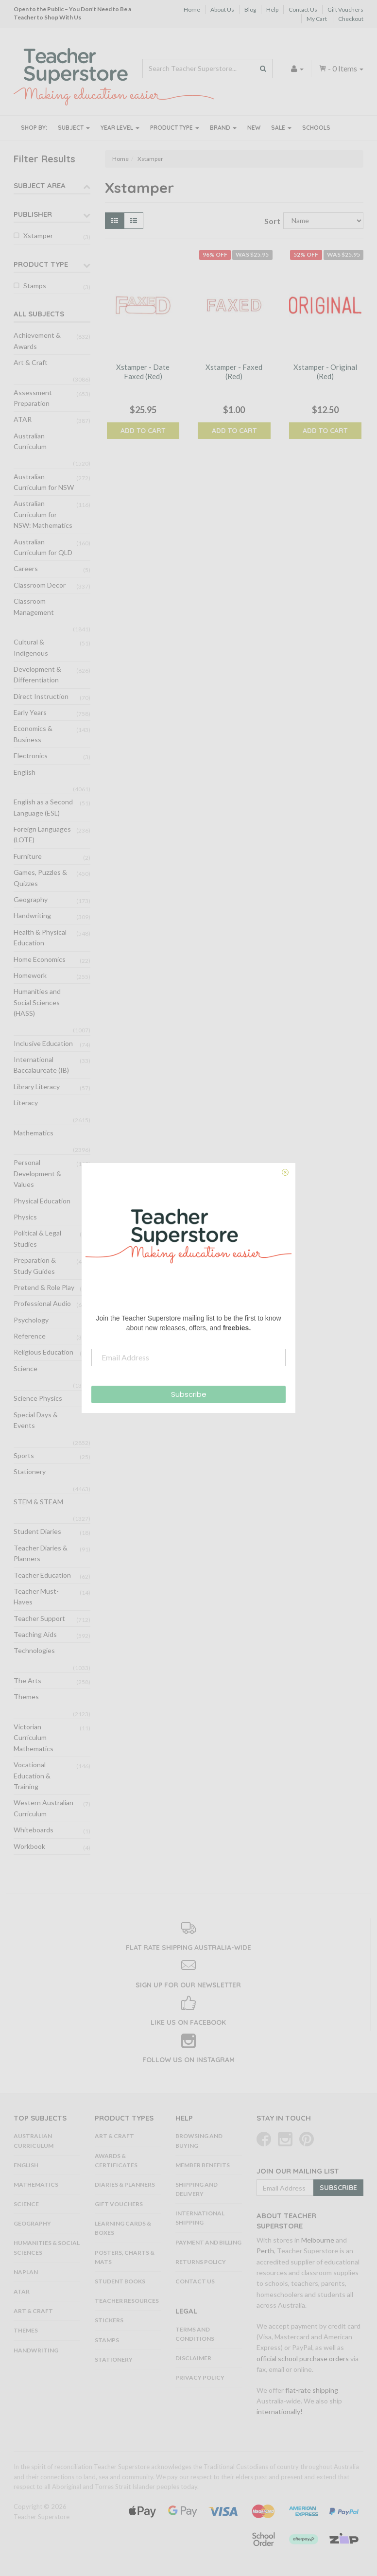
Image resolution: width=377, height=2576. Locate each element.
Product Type (174, 127)
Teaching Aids (35, 1634)
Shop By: (34, 127)
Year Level (120, 127)
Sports (24, 1455)
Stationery (30, 1471)
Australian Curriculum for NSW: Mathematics (43, 514)
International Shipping (199, 2218)
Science (25, 1368)
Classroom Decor (40, 585)
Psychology (31, 1320)
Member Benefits (202, 2165)
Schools (316, 127)
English (24, 772)
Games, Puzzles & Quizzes (40, 877)
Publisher (33, 214)
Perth (265, 2250)
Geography (31, 899)
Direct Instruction (41, 696)
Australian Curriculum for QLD (43, 547)
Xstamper (38, 235)
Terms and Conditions (194, 2334)
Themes (26, 1696)
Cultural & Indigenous (31, 647)
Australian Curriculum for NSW (44, 481)
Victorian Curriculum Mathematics (33, 1738)
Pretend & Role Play (44, 1287)
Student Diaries (37, 1531)
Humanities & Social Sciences (47, 2247)
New (253, 127)
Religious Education (43, 1352)
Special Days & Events (36, 1419)
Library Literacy (37, 1086)
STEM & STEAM (38, 1501)
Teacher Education (42, 1575)
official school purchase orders (303, 2358)
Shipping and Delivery (196, 2189)
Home (192, 9)
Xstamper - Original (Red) (325, 372)
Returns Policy (200, 2261)
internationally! (280, 2411)
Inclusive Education (43, 1043)
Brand (223, 127)
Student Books (120, 2281)
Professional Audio (42, 1303)
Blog (250, 9)
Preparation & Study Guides (35, 1265)
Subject (74, 127)
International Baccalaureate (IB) (41, 1064)
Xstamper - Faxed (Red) (234, 372)
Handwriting (32, 915)
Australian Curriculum (30, 441)
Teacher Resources (127, 2300)
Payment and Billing (208, 2242)
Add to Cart (142, 430)
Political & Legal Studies (37, 1238)
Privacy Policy (199, 2377)
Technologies (34, 1650)
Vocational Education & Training (32, 1775)
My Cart (317, 18)
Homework (30, 975)
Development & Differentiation (37, 674)
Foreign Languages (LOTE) (42, 834)
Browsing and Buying (199, 2140)
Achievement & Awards (37, 340)
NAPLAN (26, 2272)
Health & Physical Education (40, 937)
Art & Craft (31, 362)
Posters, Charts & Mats (124, 2257)
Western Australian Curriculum (43, 1807)
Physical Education (42, 1201)
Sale (281, 127)
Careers (26, 568)
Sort (270, 221)
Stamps (34, 285)
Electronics (31, 755)
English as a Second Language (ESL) (43, 807)
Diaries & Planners (125, 2184)
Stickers (109, 2320)
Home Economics (40, 959)
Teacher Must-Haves (36, 1596)
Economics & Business (33, 733)
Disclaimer (193, 2358)
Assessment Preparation (33, 397)
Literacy (26, 1102)
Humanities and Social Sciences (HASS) (37, 1002)
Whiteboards (33, 1830)
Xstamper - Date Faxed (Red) (143, 372)
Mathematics (33, 1133)
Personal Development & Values (37, 1173)
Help (272, 9)
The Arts (27, 1680)
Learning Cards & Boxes (123, 2228)
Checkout (350, 18)
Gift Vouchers (345, 9)
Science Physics (38, 1398)
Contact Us (303, 9)
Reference (30, 1336)
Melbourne (317, 2240)
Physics (25, 1217)
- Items (341, 68)
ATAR (23, 419)
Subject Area (40, 185)
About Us (222, 9)
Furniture (28, 856)
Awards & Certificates (116, 2160)
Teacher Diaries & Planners (41, 1553)
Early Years (30, 712)
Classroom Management (34, 606)
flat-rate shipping (311, 2390)
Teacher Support (39, 1618)
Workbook (29, 1846)
